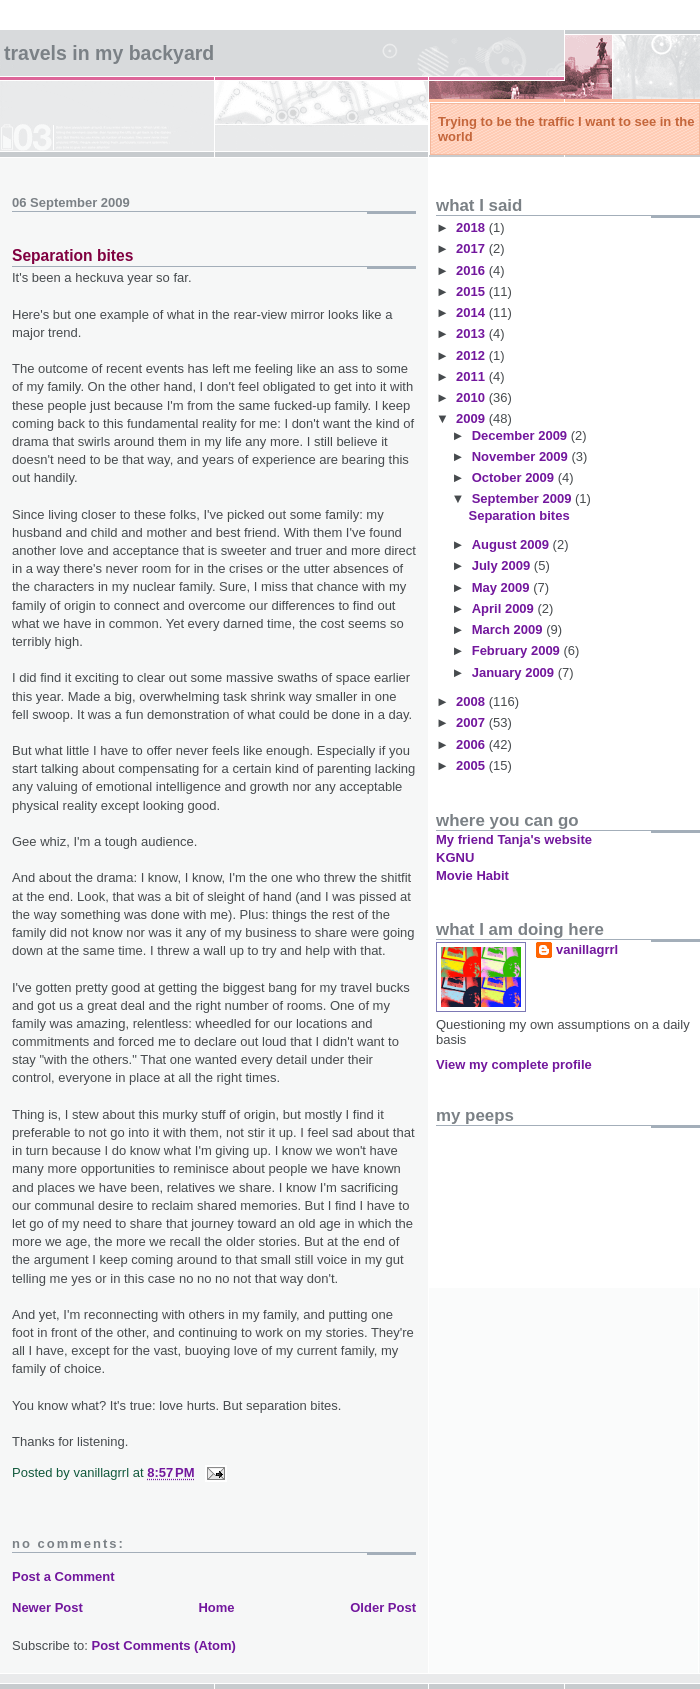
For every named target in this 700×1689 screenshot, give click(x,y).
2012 (472, 355)
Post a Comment (63, 1576)
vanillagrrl (587, 949)
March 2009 (509, 629)
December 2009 (521, 435)
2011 (472, 376)
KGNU (455, 857)
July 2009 (503, 565)
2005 (472, 765)
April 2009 (505, 608)
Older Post (383, 1607)
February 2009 (518, 650)
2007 (472, 722)
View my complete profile (514, 1064)
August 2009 (512, 544)
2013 (472, 333)
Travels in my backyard (109, 53)
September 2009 (523, 498)
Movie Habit (472, 875)
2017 (472, 248)
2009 (472, 418)
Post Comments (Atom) (164, 1645)
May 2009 (502, 587)
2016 (472, 270)
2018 (472, 227)
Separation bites (72, 255)
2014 (472, 312)
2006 (472, 744)
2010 (472, 397)
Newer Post (47, 1607)
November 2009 (522, 456)
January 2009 (515, 672)
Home (216, 1607)
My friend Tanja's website (514, 839)
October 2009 (515, 477)
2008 (472, 701)
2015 (472, 291)
